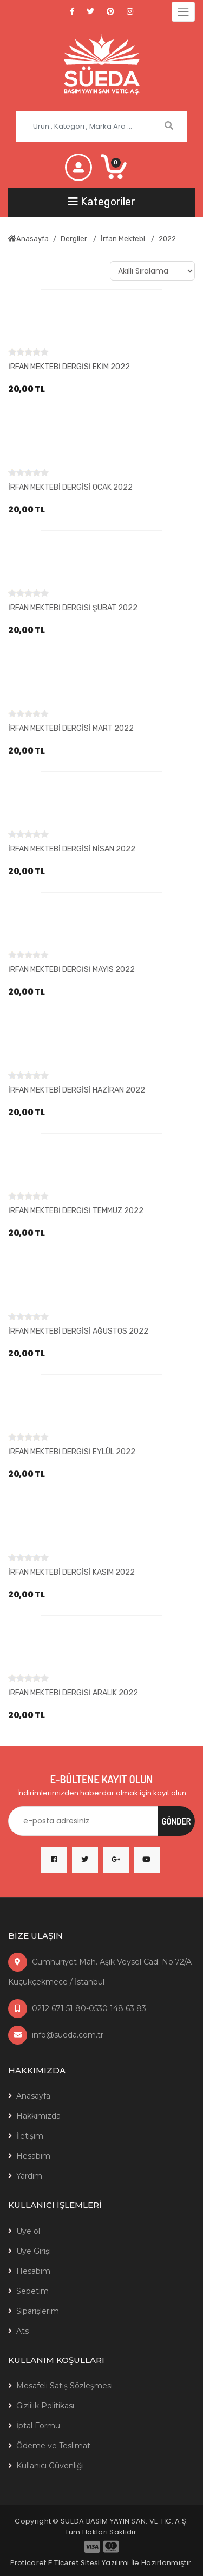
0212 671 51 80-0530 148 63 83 (77, 2008)
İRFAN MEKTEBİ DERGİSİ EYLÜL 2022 (71, 1451)
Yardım (29, 2176)
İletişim (29, 2136)
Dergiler (75, 239)
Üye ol (28, 2231)
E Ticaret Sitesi (74, 2563)
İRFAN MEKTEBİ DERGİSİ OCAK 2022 (70, 487)
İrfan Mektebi (124, 239)
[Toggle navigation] (183, 12)
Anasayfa (28, 239)
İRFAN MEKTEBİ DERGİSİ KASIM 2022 (71, 1572)
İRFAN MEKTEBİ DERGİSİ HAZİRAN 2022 (76, 1090)
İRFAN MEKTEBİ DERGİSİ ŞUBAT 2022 (72, 608)
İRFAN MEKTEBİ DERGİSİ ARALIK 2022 (73, 1693)
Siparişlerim (37, 2311)
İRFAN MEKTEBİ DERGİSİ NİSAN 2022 (71, 849)
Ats (22, 2331)
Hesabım (33, 2156)
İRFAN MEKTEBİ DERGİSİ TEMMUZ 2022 (75, 1210)
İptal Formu (38, 2426)
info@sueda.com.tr (55, 2035)
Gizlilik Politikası (45, 2406)
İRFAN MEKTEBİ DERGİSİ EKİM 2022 (69, 366)
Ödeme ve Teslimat (53, 2446)
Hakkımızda (38, 2116)
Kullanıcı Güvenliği (50, 2466)
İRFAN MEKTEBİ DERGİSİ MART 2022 (71, 728)
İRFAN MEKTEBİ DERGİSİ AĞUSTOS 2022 (78, 1331)
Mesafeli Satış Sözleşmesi (64, 2386)
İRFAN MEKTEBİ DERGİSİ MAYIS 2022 (71, 969)
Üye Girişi (33, 2251)
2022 (167, 239)
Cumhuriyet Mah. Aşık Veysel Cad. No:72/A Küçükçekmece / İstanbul (100, 1972)
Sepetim (32, 2291)
